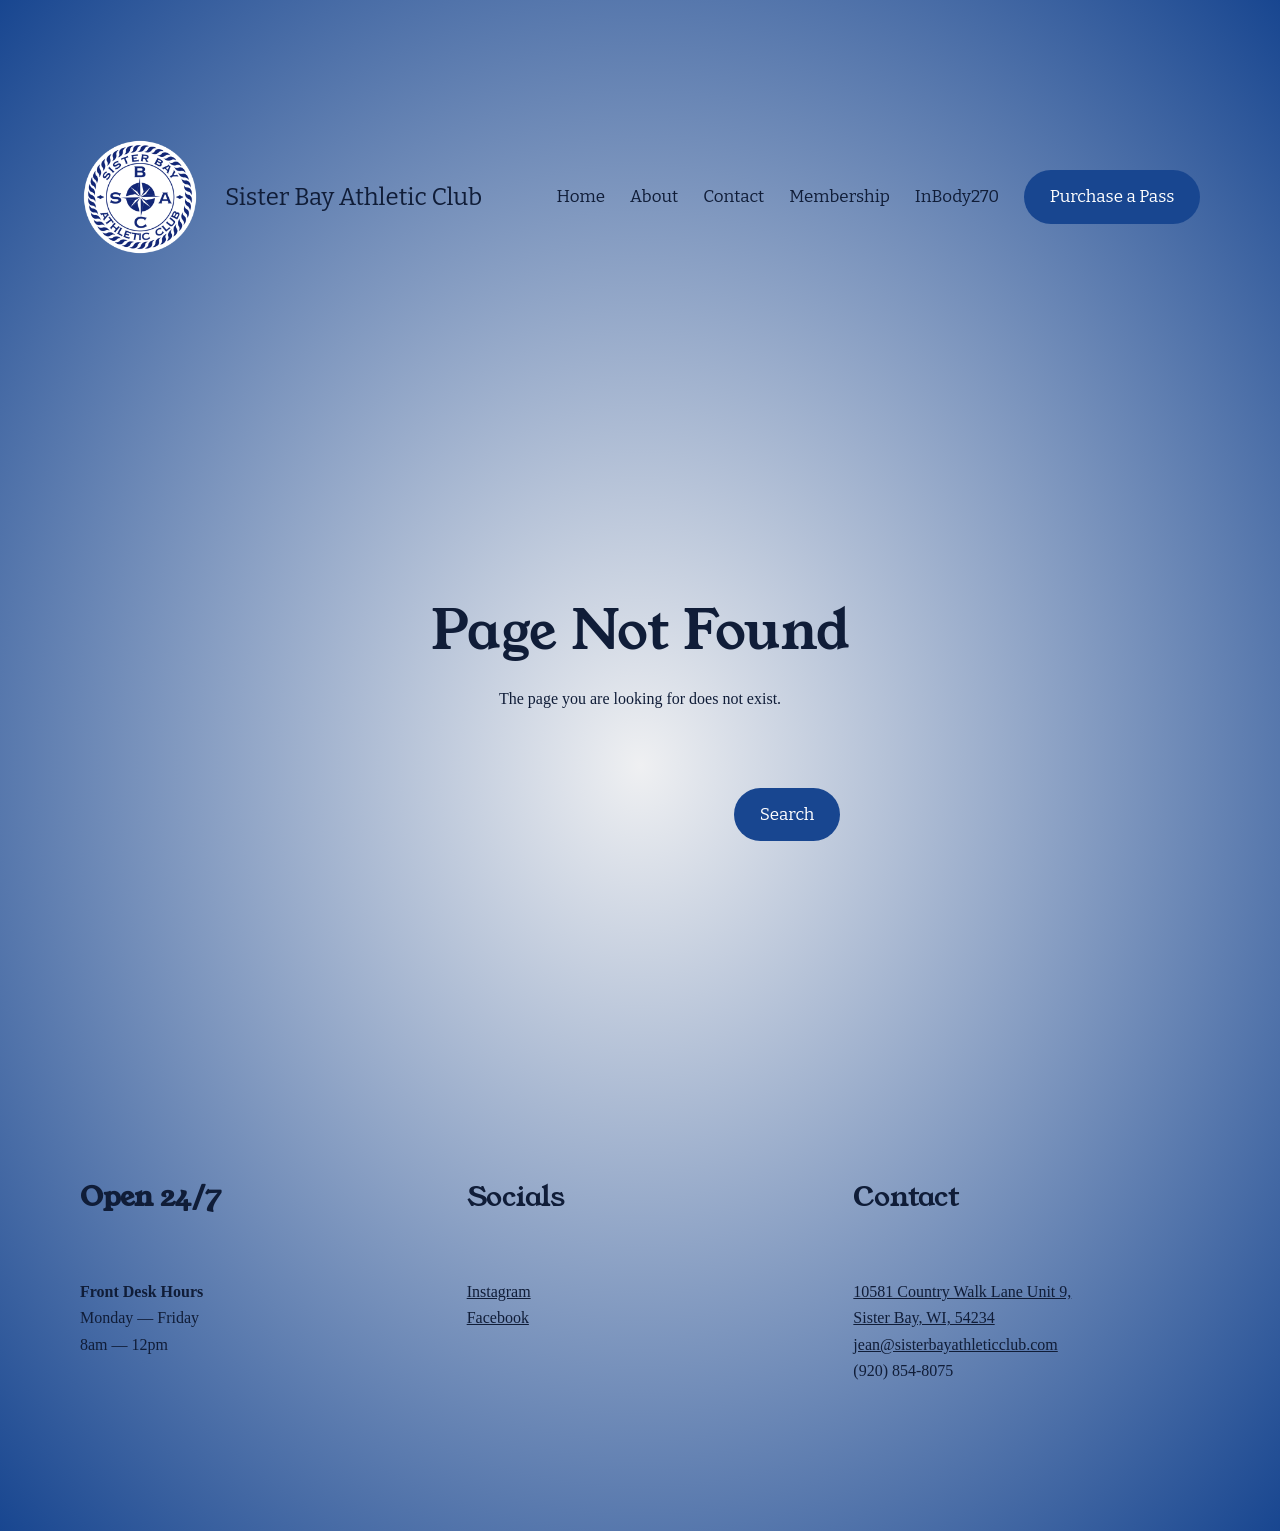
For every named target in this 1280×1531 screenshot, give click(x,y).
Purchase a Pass (1112, 196)
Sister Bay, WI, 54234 (923, 1317)
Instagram (499, 1291)
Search (787, 814)
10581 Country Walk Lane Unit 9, (962, 1291)
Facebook (498, 1317)
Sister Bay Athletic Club (353, 197)
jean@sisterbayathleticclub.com (955, 1344)
